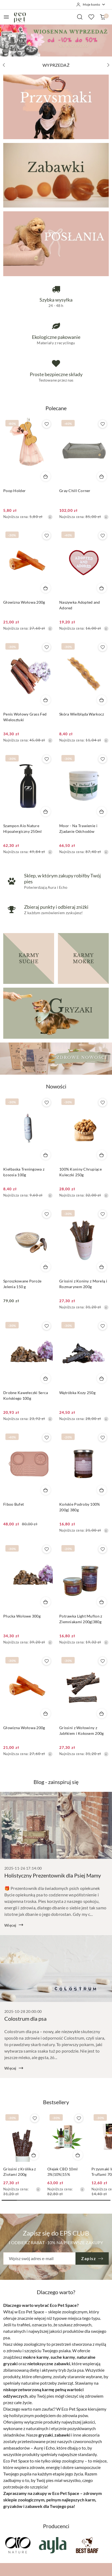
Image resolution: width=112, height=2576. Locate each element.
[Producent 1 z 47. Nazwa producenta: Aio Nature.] (18, 2545)
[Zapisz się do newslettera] (39, 2258)
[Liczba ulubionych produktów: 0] (91, 17)
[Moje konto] (91, 4)
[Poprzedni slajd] (3, 65)
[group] (56, 40)
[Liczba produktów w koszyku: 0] (103, 17)
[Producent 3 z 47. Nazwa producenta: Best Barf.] (87, 2545)
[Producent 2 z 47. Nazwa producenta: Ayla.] (52, 2545)
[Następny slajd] (108, 65)
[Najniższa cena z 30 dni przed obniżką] (50, 517)
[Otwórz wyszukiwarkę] (80, 17)
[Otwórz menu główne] (6, 17)
